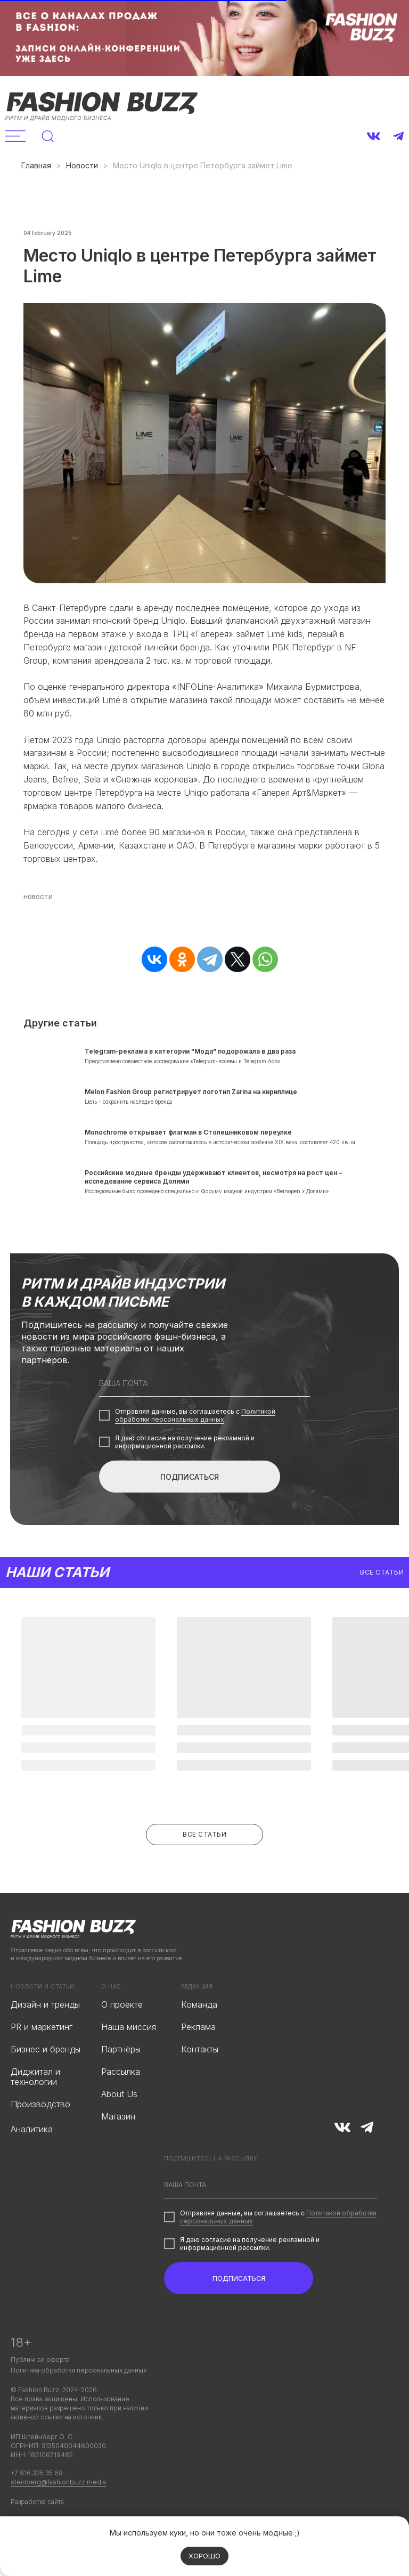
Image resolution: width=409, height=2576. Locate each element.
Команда (199, 2009)
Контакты (199, 2054)
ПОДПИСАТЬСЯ (189, 1482)
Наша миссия (128, 2032)
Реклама (198, 2032)
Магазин (118, 2121)
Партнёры (121, 2054)
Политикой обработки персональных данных (195, 1421)
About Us (119, 2099)
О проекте (122, 2009)
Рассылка (120, 2077)
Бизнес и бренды (45, 2054)
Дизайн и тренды (45, 2009)
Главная (36, 165)
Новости (82, 165)
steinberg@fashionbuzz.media (58, 2487)
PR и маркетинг (41, 2032)
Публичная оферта (40, 2365)
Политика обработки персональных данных (78, 2375)
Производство (40, 2109)
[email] (204, 1388)
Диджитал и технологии (35, 2082)
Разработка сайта (37, 2507)
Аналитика (32, 2134)
